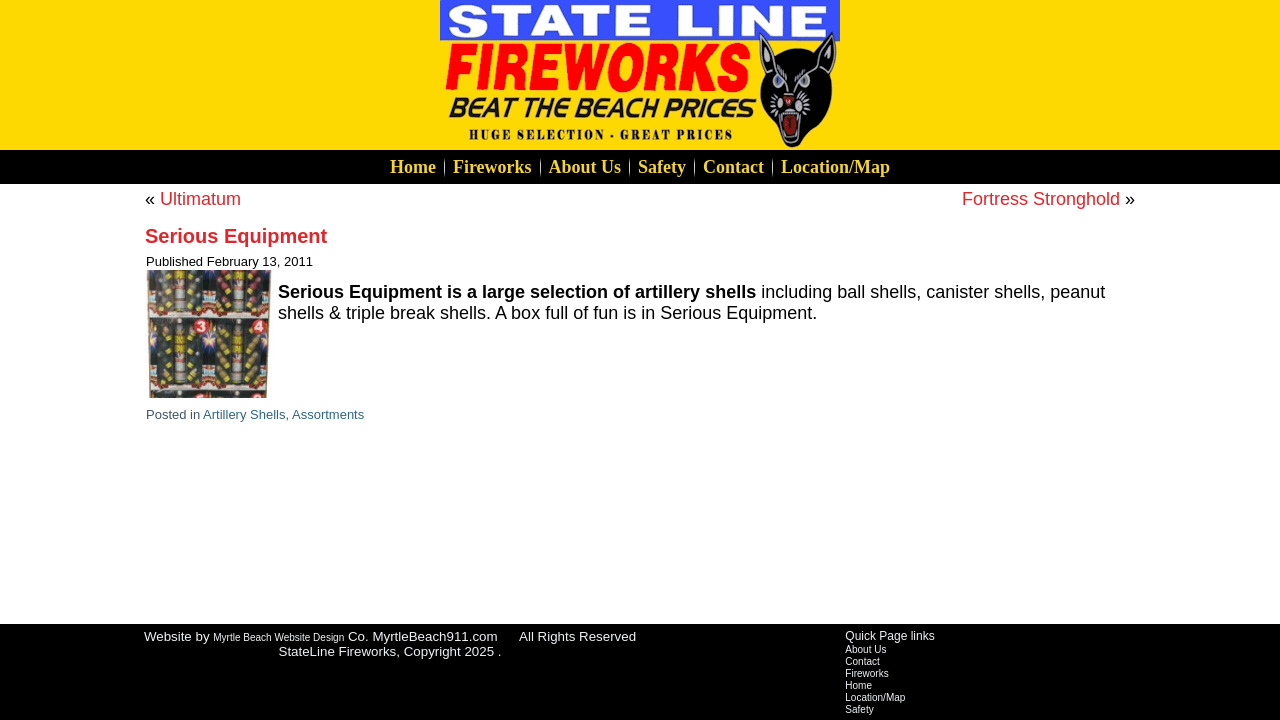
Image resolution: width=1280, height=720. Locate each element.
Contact (733, 167)
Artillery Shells (244, 414)
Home (413, 167)
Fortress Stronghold (1041, 199)
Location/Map (835, 167)
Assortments (328, 414)
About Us (585, 167)
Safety (662, 167)
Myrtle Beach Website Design (278, 637)
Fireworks (492, 167)
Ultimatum (200, 199)
